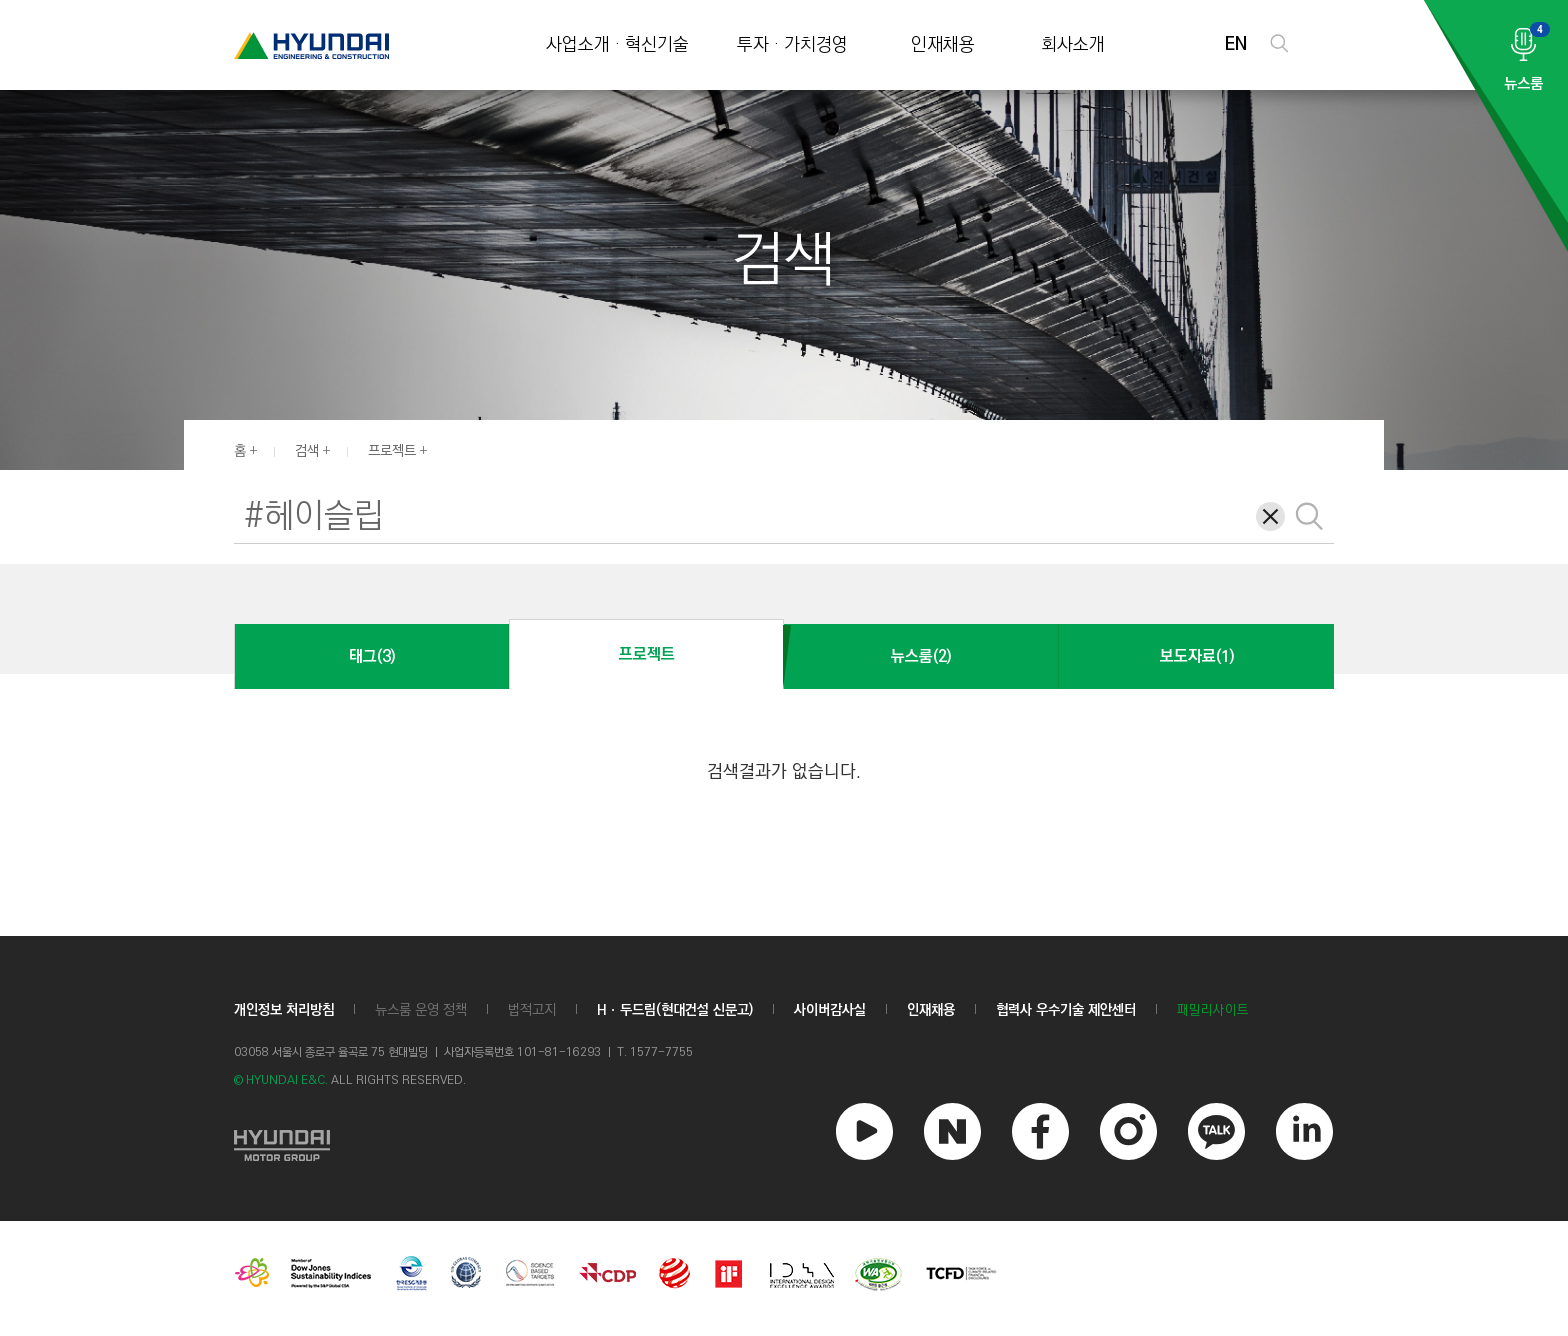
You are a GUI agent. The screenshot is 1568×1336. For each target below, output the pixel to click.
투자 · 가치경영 (792, 45)
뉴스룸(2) (921, 656)
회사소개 (1073, 45)
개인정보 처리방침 (284, 1010)
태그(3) (372, 656)
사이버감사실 (830, 1010)
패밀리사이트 (1213, 1010)
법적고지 (532, 1010)
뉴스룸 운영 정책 (421, 1010)
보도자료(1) (1197, 656)
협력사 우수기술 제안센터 (1066, 1010)
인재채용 (943, 45)
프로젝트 (392, 451)
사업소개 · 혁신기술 (617, 45)
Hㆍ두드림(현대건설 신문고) (675, 1010)
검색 (307, 451)
